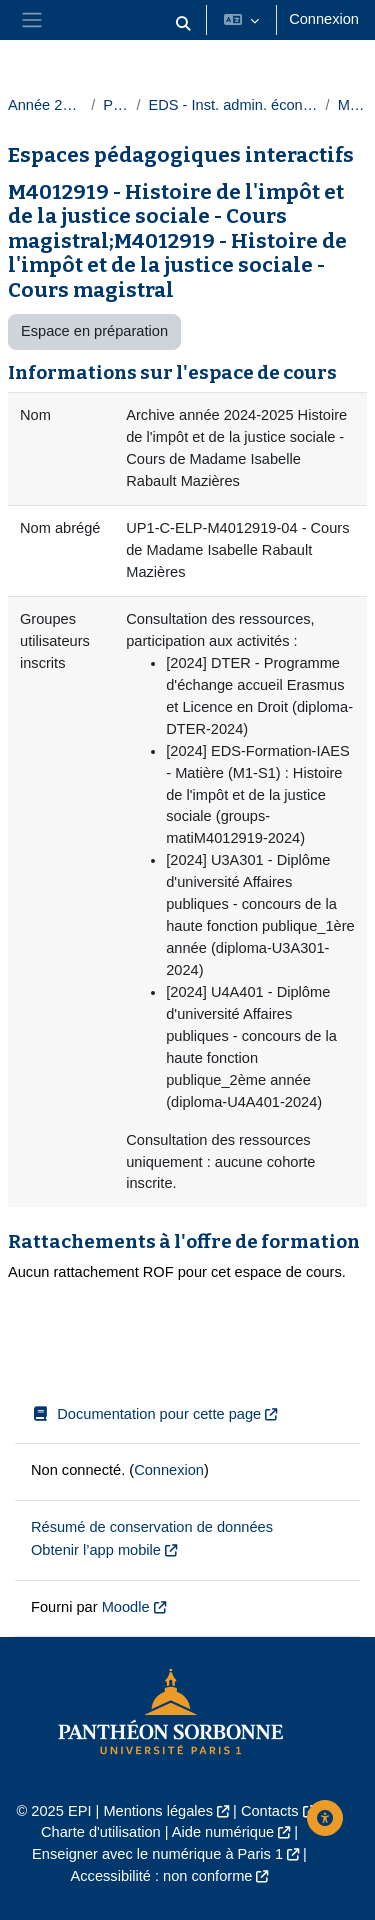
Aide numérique (223, 1832)
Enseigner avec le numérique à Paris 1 (157, 1854)
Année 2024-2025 (45, 105)
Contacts (270, 1811)
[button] (184, 24)
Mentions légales (158, 1811)
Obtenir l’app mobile (96, 1550)
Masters (352, 105)
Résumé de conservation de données (152, 1527)
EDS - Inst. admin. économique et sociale (232, 105)
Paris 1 (115, 105)
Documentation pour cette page (146, 1414)
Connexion (324, 19)
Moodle (126, 1607)
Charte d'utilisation (101, 1832)
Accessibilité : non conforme (162, 1876)
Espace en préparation (94, 331)
